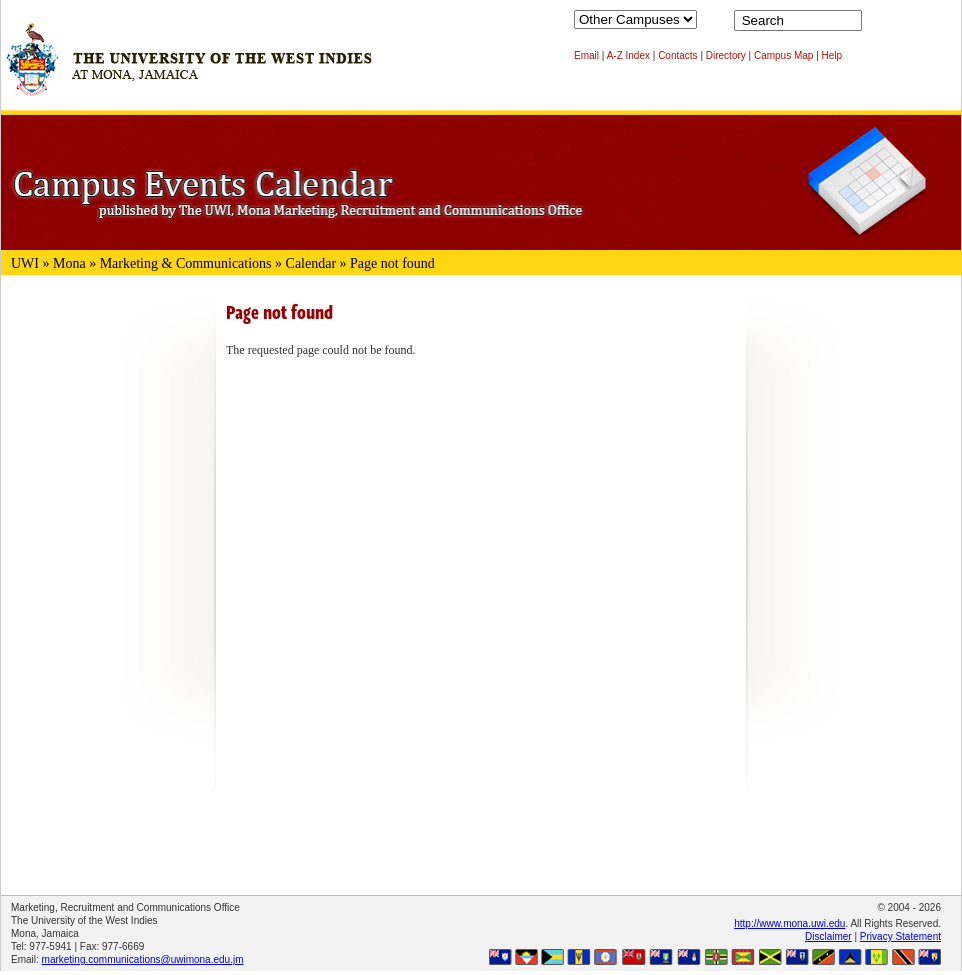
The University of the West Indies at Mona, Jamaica (189, 69)
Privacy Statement (900, 936)
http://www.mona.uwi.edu (789, 923)
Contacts (677, 55)
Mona (69, 263)
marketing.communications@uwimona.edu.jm (143, 959)
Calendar (311, 263)
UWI (25, 263)
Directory (726, 55)
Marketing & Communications (186, 263)
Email (586, 55)
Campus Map (783, 55)
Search (881, 25)
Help (832, 55)
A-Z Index (628, 55)
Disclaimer (828, 936)
